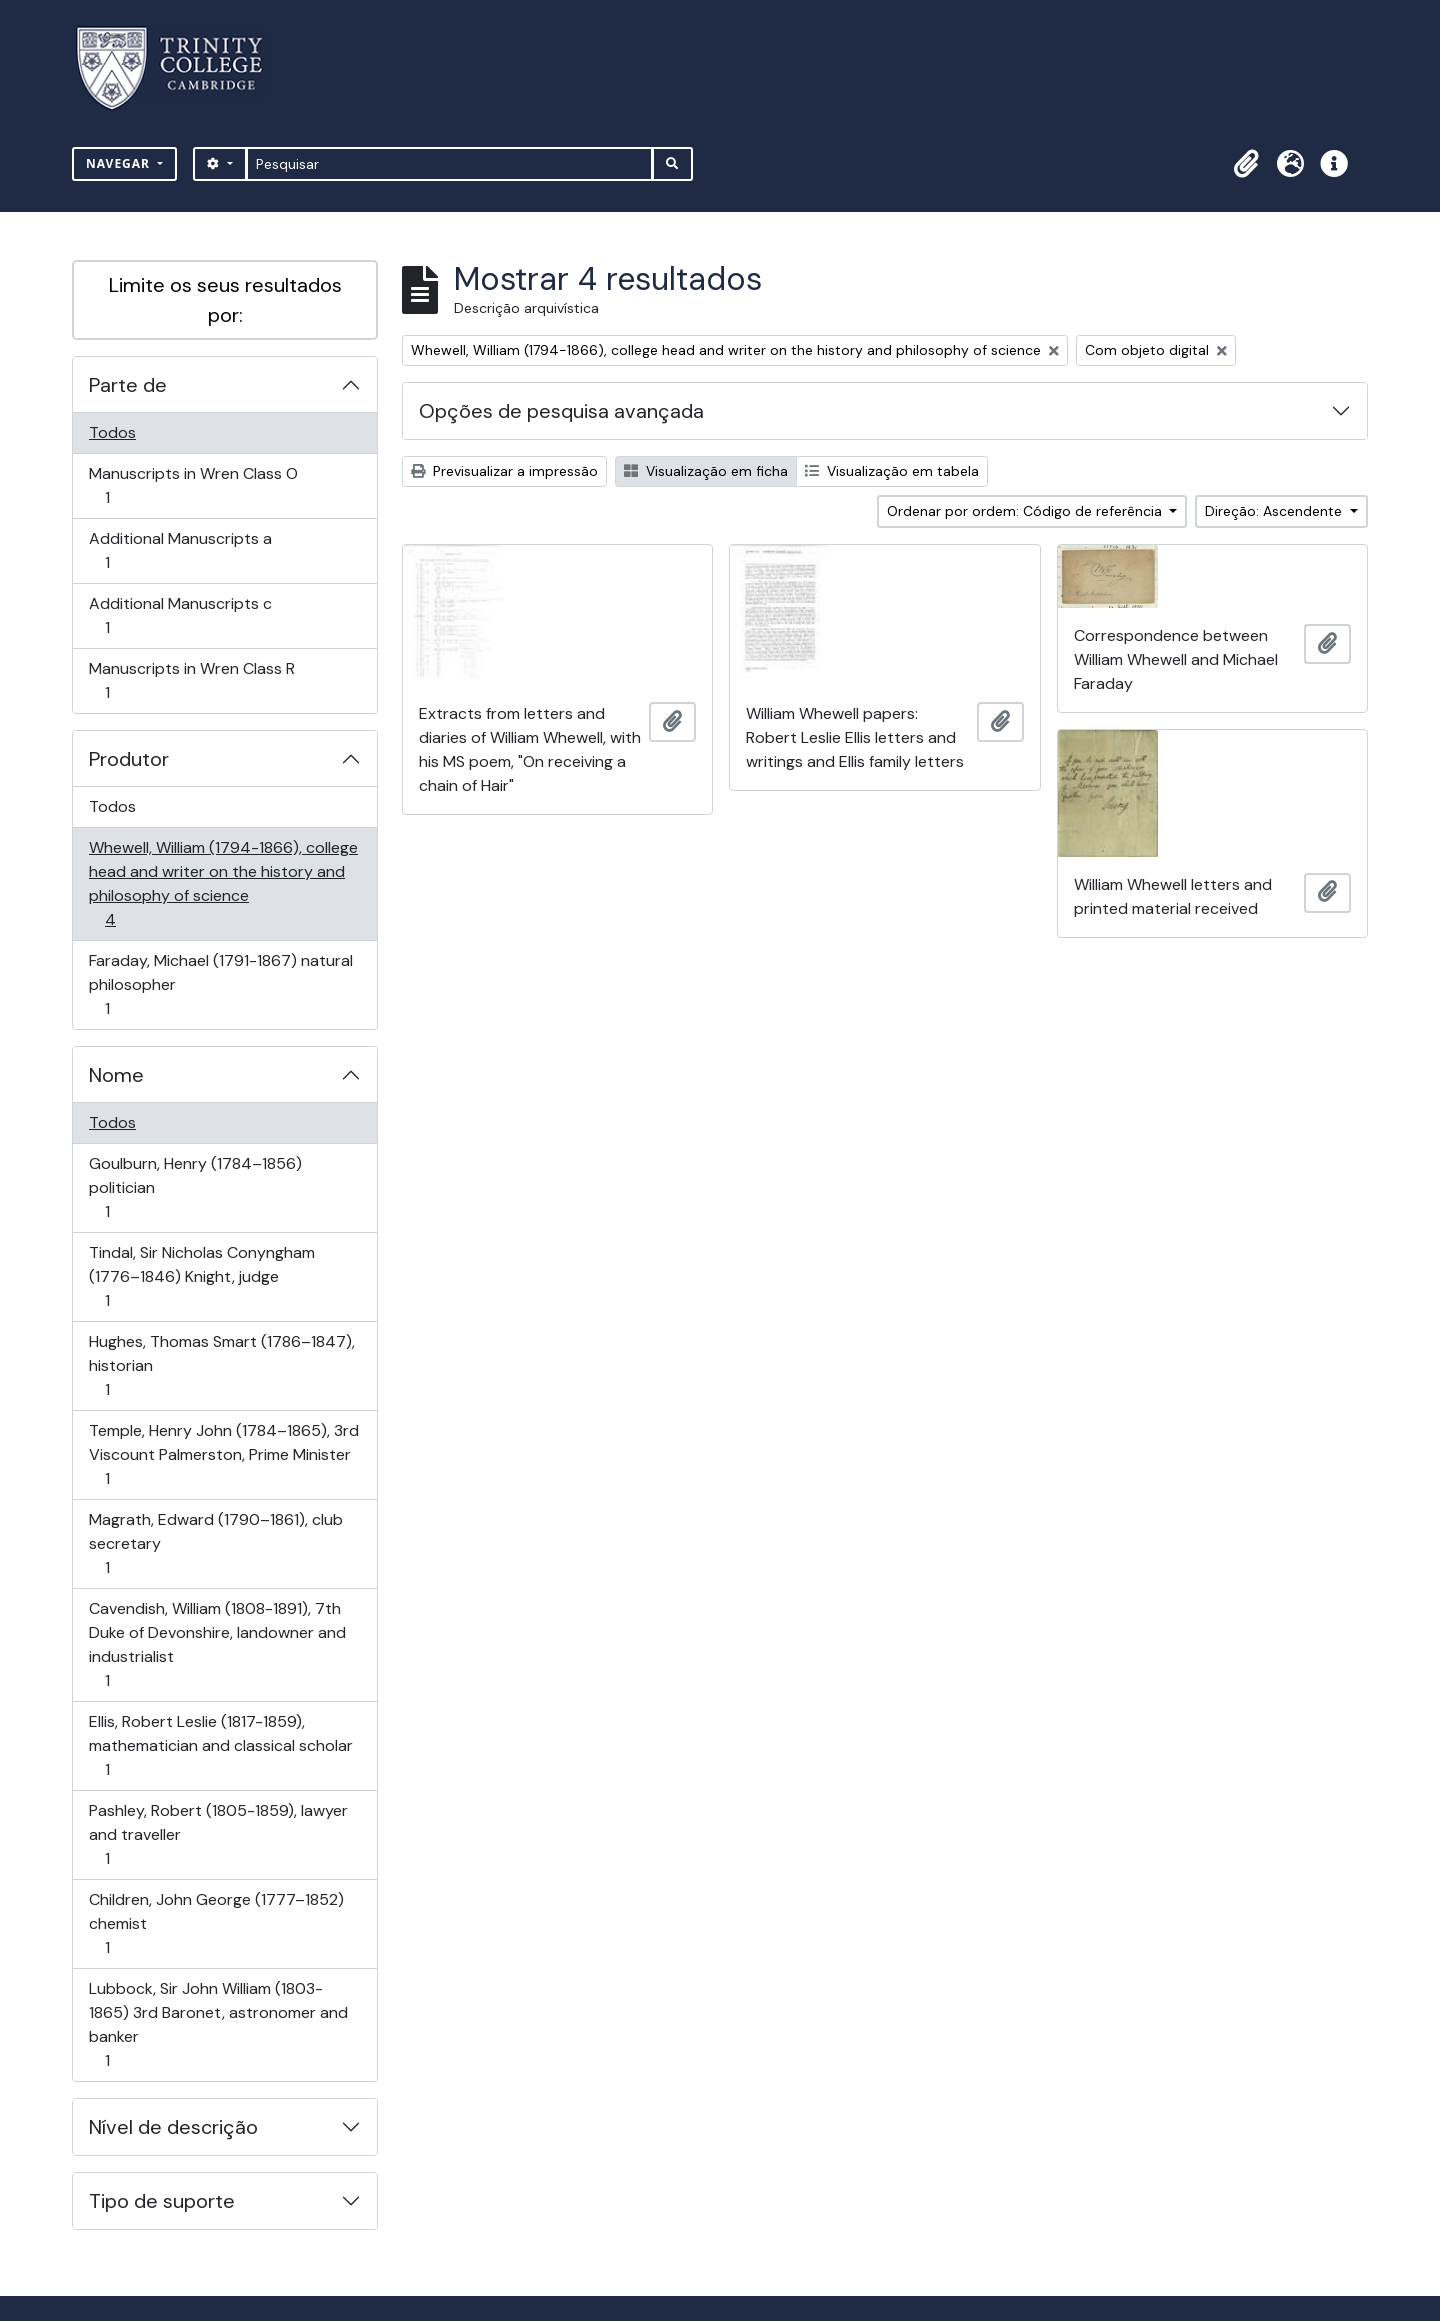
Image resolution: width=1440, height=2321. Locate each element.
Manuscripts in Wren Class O (193, 485)
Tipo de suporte (162, 2201)
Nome (116, 1075)
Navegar (120, 163)
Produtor (129, 759)
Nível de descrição (173, 2127)
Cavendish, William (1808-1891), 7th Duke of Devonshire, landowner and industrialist (217, 1644)
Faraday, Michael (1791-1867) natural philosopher (220, 984)
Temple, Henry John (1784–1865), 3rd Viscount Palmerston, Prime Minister (223, 1454)
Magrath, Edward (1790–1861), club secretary (215, 1543)
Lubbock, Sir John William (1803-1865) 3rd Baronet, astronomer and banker (218, 2024)
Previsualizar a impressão (504, 471)
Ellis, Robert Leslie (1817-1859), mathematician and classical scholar (220, 1745)
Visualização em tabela (892, 471)
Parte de (128, 385)
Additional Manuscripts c (180, 615)
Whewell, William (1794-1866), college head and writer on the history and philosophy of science (223, 883)
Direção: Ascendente (1275, 511)
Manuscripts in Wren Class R (191, 680)
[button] (1246, 164)
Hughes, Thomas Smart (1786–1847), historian (221, 1365)
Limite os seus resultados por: (225, 300)
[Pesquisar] (449, 164)
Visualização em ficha (706, 471)
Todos (112, 432)
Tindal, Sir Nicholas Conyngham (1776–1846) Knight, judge (201, 1276)
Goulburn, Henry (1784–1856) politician (195, 1187)
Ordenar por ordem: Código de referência (1026, 511)
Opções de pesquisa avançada (561, 411)
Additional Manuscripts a (180, 550)
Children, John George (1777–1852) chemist (216, 1923)
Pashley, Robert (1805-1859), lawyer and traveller (218, 1834)
